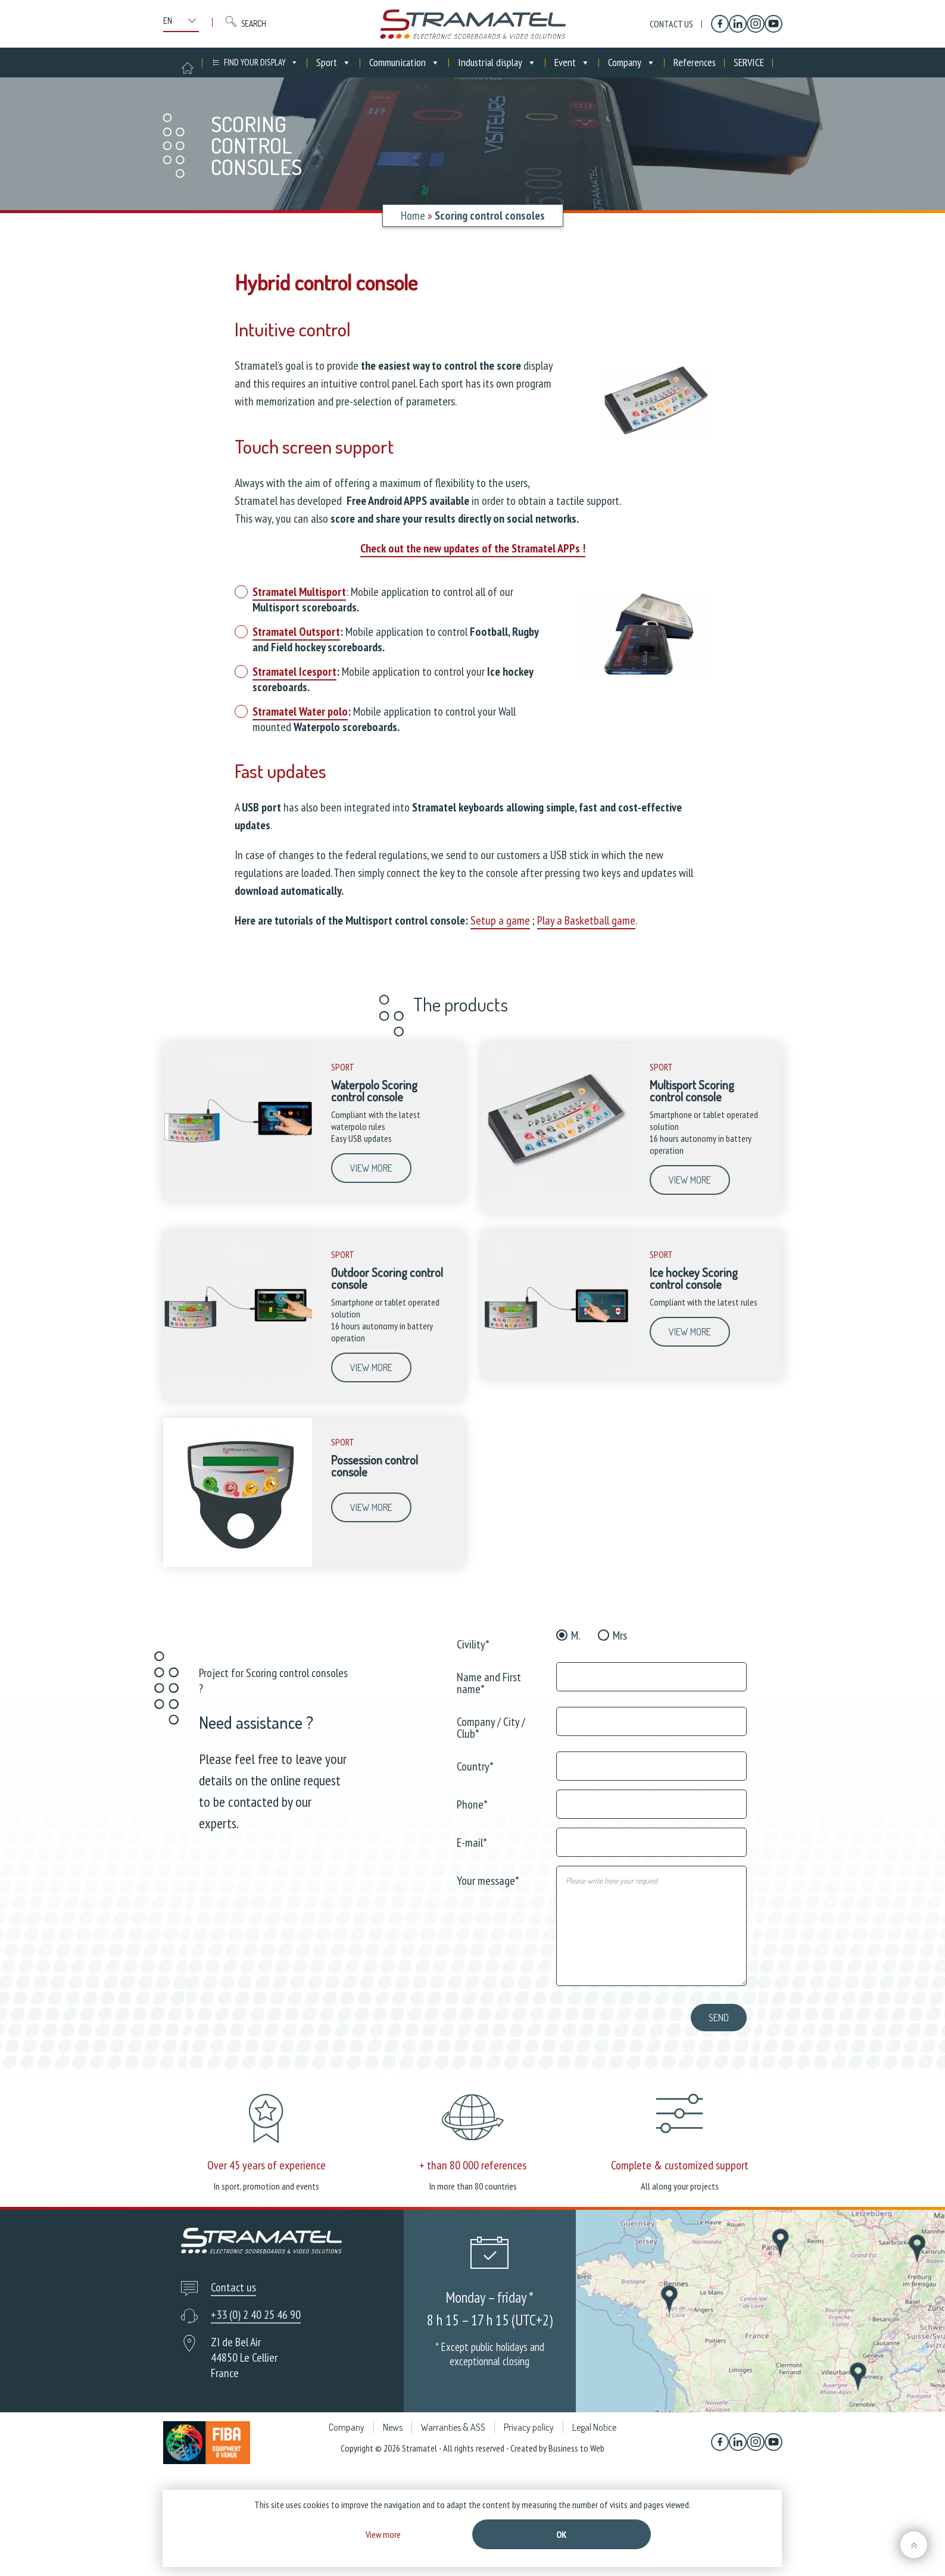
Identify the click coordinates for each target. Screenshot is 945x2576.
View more (371, 1168)
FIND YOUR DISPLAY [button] (261, 62)
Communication (404, 62)
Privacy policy (529, 2427)
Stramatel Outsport (296, 631)
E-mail (472, 1842)
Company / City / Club (491, 1727)
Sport (333, 62)
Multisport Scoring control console (692, 1090)
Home (413, 215)
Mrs (620, 1635)
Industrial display (497, 62)
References (694, 62)
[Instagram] (756, 24)
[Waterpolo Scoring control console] (237, 1188)
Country (475, 1765)
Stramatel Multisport (299, 591)
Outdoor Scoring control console (387, 1278)
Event (572, 62)
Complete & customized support (679, 2165)
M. (575, 1635)
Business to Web (576, 2448)
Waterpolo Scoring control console (374, 1090)
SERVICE (749, 62)
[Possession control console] (237, 1563)
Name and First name (489, 1682)
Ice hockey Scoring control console (694, 1278)
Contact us (671, 24)
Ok (561, 2534)
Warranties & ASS (453, 2427)
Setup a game (500, 920)
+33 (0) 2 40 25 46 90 (256, 2314)
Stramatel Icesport (294, 671)
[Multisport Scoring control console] (556, 1188)
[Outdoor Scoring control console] (237, 1376)
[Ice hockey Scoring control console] (556, 1376)
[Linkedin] (738, 24)
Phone (472, 1803)
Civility (473, 1643)
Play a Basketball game (586, 920)
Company (632, 62)
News (393, 2427)
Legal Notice (594, 2427)
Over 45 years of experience (266, 2165)
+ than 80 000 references (472, 2165)
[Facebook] (720, 24)
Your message (488, 1880)
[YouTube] (773, 24)
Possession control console (374, 1465)
